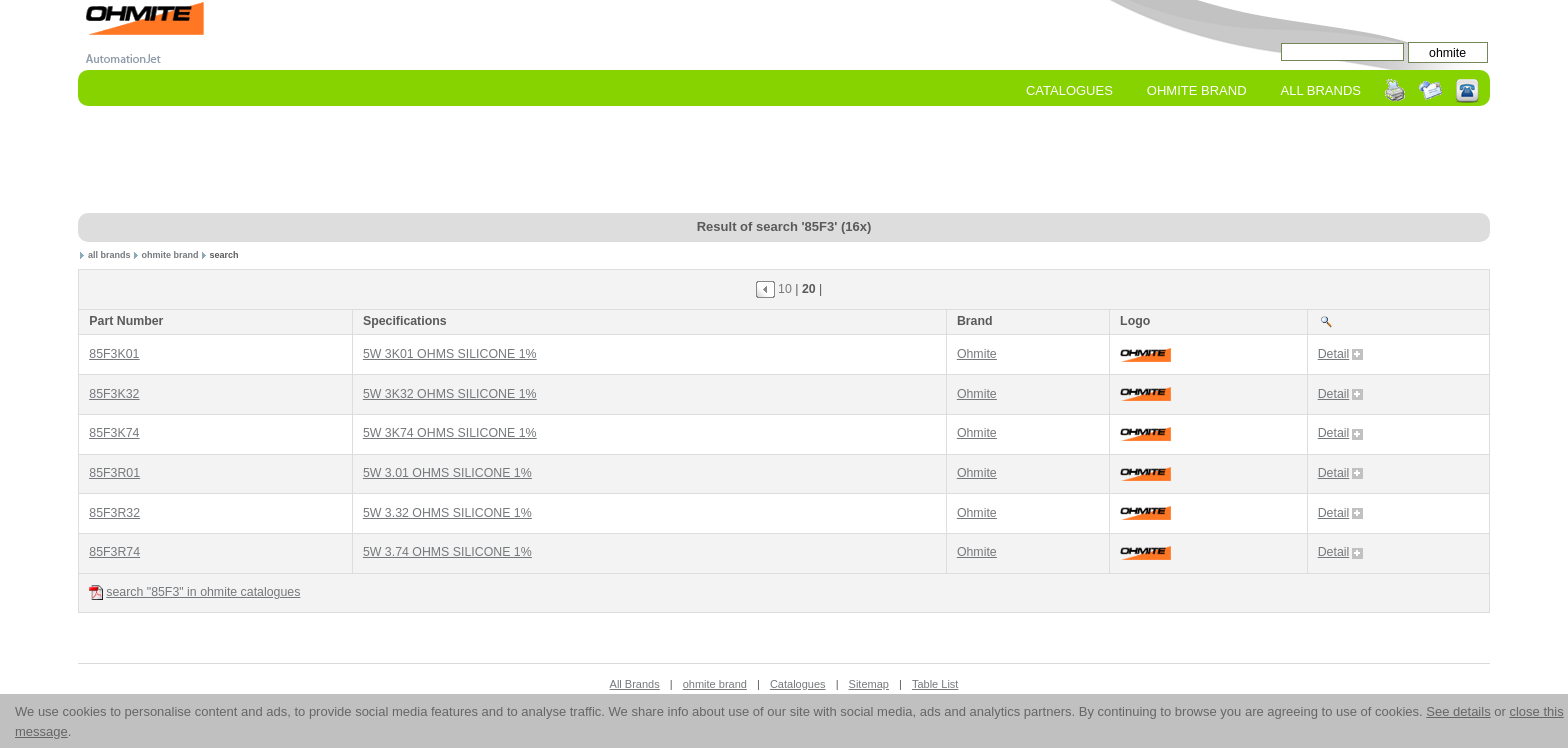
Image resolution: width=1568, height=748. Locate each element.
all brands (109, 255)
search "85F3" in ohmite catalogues (194, 592)
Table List (935, 684)
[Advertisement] (784, 161)
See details (1458, 711)
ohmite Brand (1197, 90)
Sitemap (869, 684)
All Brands (1321, 90)
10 (785, 289)
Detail (1341, 354)
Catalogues (1069, 90)
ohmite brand (169, 255)
